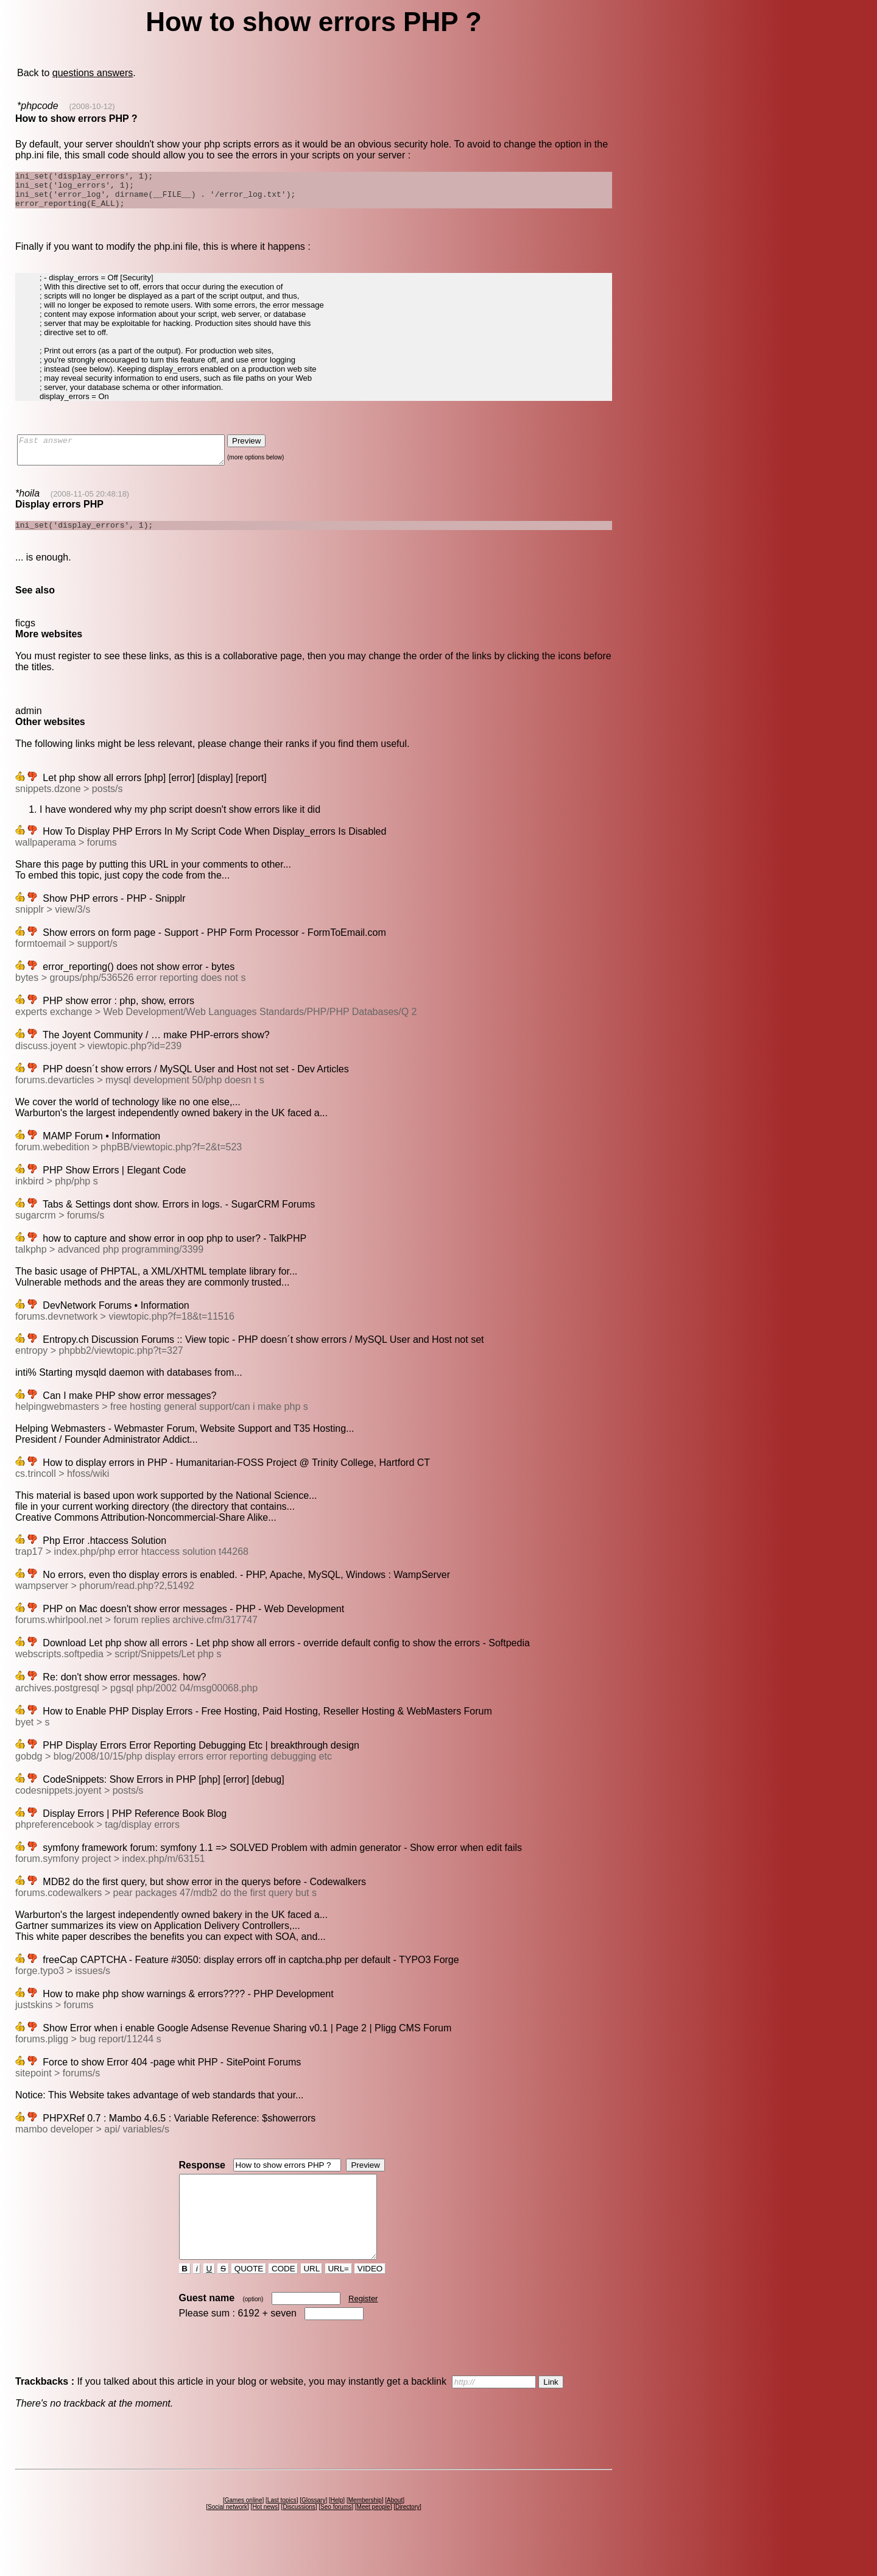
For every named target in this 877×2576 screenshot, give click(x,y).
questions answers (92, 73)
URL (311, 2299)
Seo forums (335, 2538)
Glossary (313, 2531)
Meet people (373, 2538)
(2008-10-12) (91, 106)
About (395, 2531)
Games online (243, 2531)
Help (337, 2531)
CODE (283, 2299)
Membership (365, 2531)
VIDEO (370, 2299)
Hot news (265, 2538)
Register (363, 2329)
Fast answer (133, 460)
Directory (407, 2538)
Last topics (282, 2531)
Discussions (299, 2538)
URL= (338, 2299)
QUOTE (249, 2299)
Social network (227, 2538)
